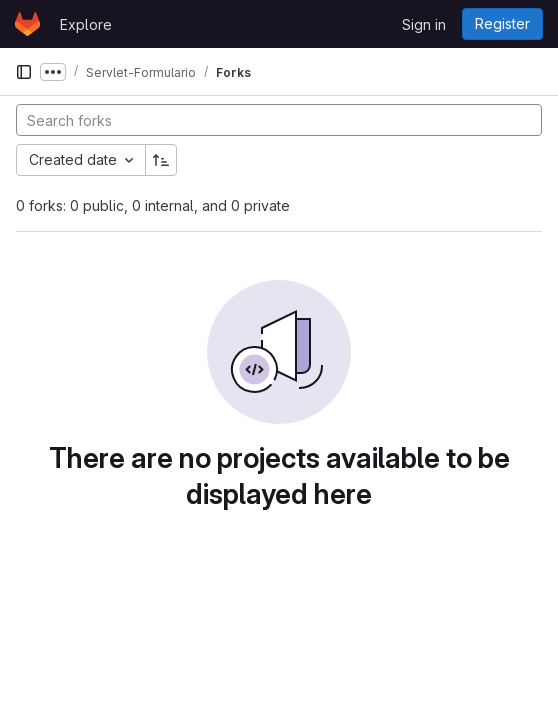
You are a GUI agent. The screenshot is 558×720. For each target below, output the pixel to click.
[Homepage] (27, 24)
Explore (86, 24)
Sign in (424, 24)
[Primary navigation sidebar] (24, 72)
